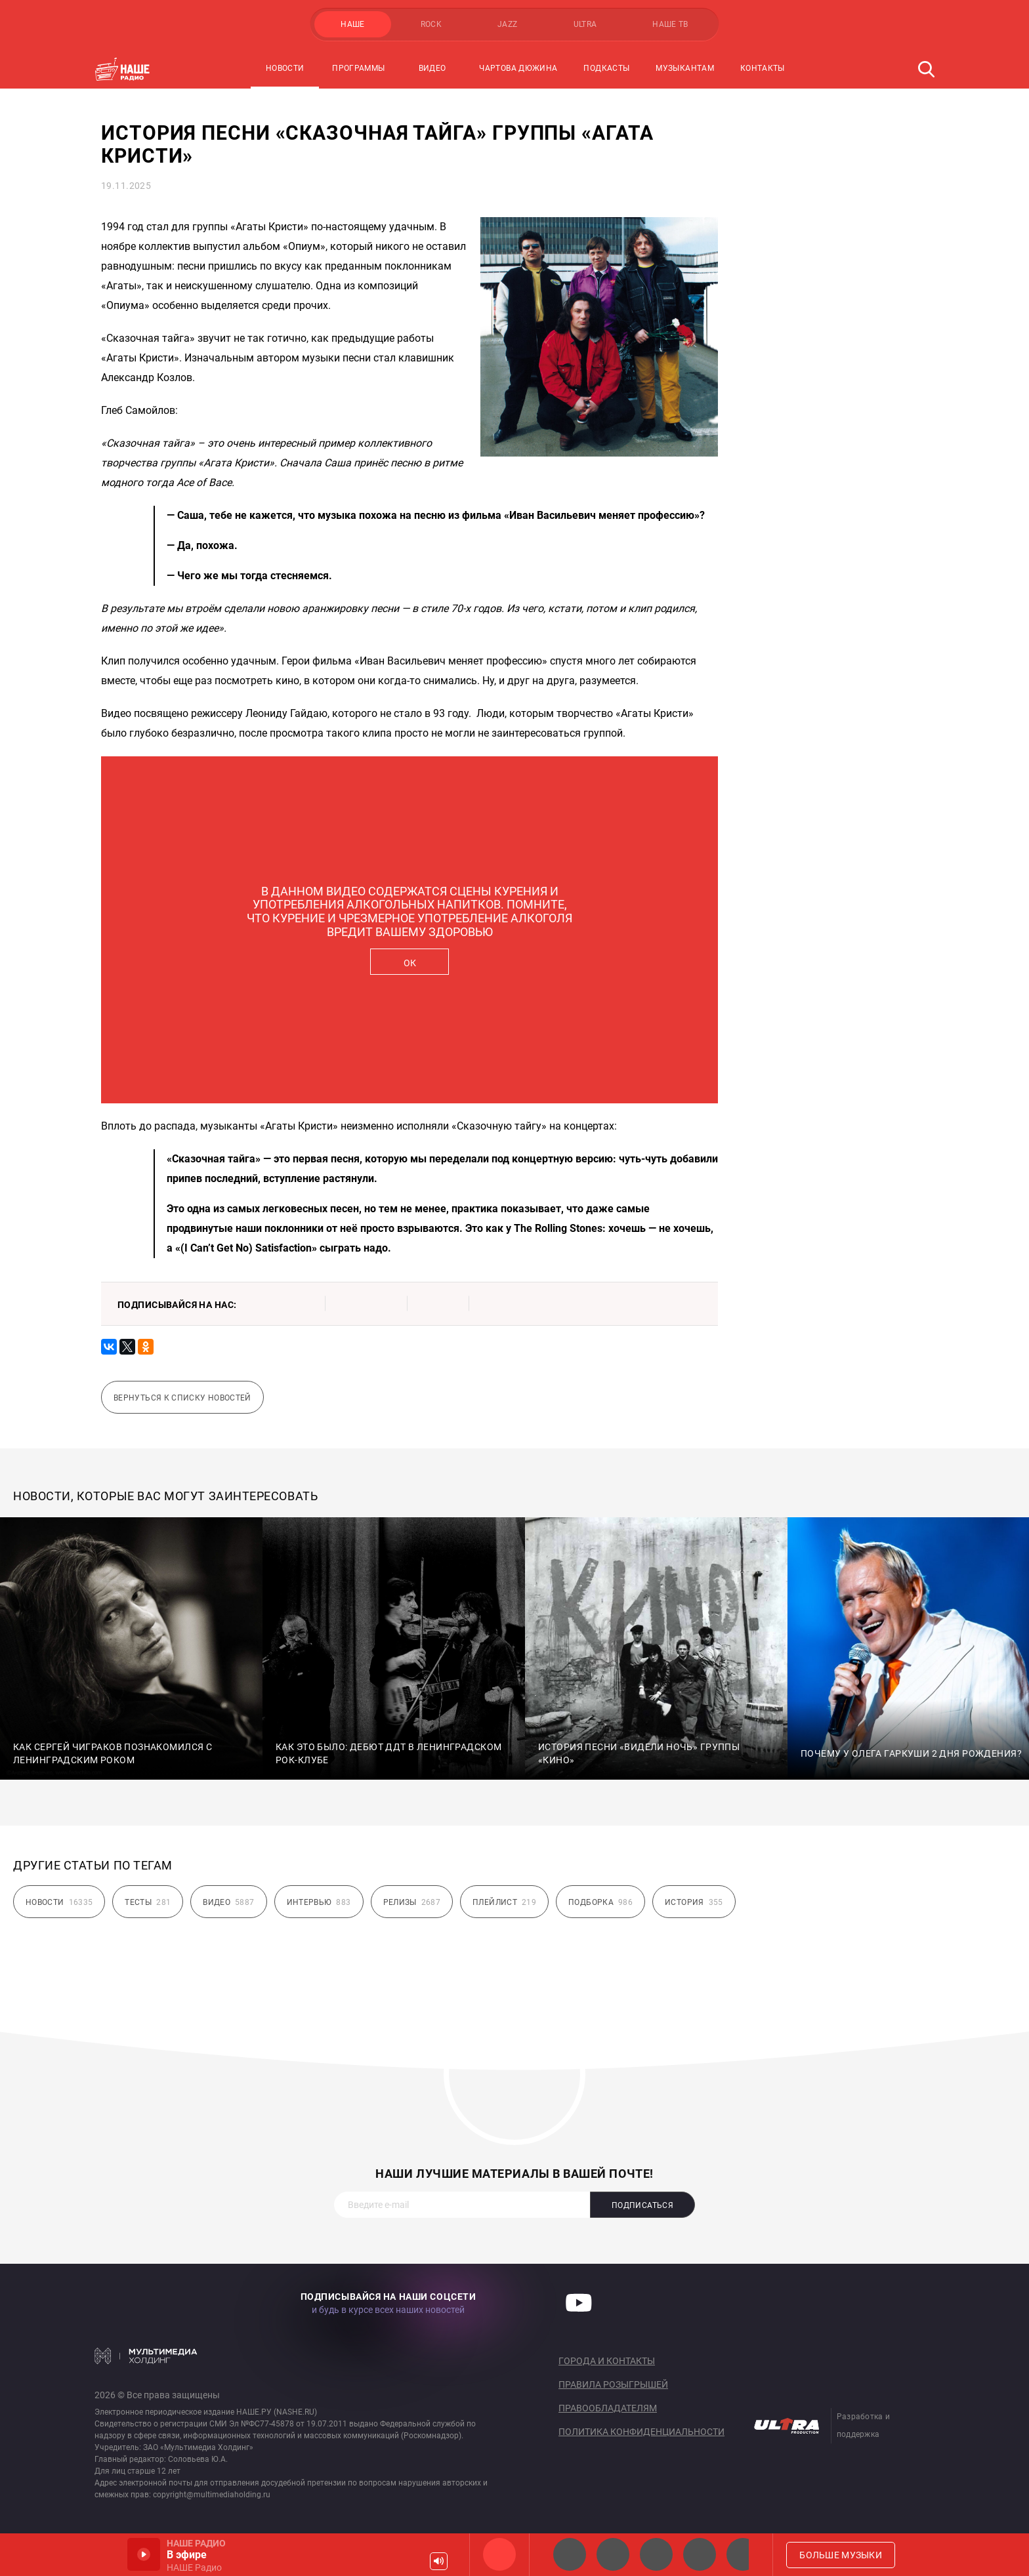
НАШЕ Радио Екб (656, 2554)
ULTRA (585, 24)
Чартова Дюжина (518, 68)
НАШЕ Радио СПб (613, 2554)
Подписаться (642, 2205)
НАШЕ (352, 24)
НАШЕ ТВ (670, 24)
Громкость (438, 2561)
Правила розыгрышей (613, 2384)
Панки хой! (742, 2554)
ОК (410, 963)
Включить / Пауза (143, 2554)
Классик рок (699, 2554)
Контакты (762, 68)
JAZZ (507, 24)
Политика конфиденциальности (641, 2431)
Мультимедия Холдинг (146, 2355)
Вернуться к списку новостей (182, 1397)
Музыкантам (685, 68)
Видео (432, 68)
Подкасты (606, 68)
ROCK (431, 24)
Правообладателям (607, 2408)
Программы (358, 68)
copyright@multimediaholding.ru (211, 2494)
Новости (285, 68)
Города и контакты (606, 2361)
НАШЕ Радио (499, 2554)
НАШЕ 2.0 (569, 2554)
